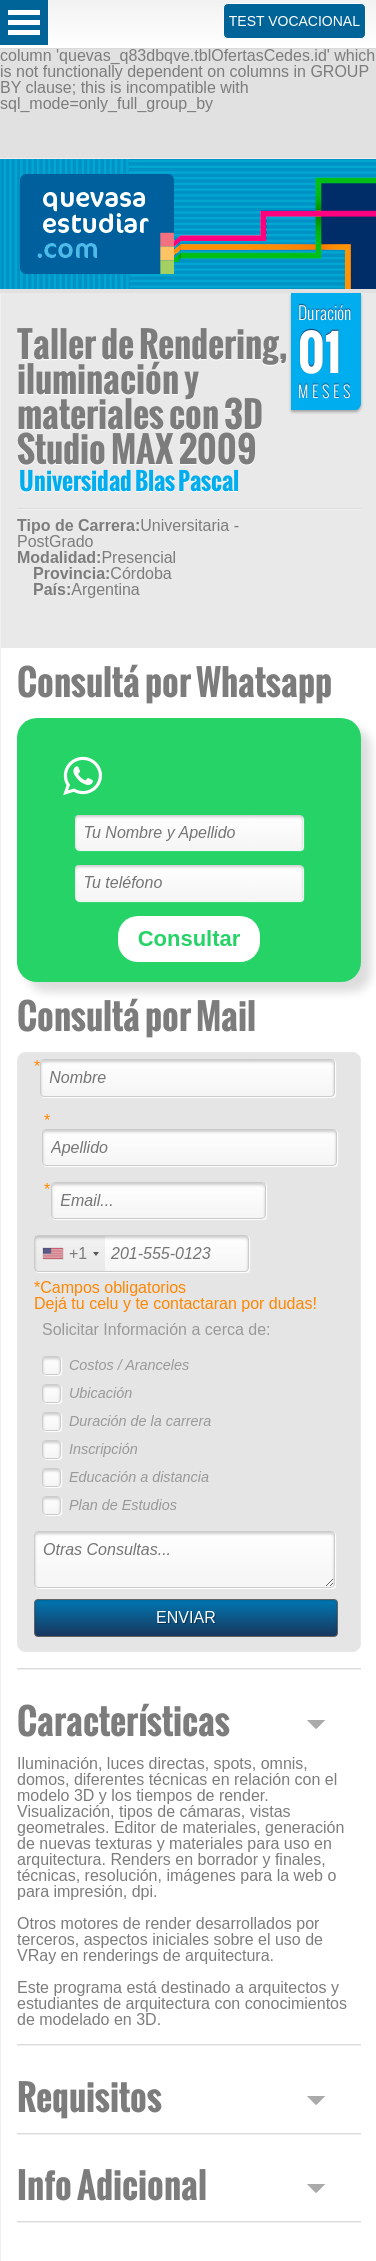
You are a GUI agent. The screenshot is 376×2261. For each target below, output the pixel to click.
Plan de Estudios (123, 1505)
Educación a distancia (139, 1477)
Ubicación (100, 1393)
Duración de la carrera (140, 1421)
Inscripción (103, 1449)
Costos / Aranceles (129, 1365)
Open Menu (24, 22)
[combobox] (70, 1253)
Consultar (189, 938)
